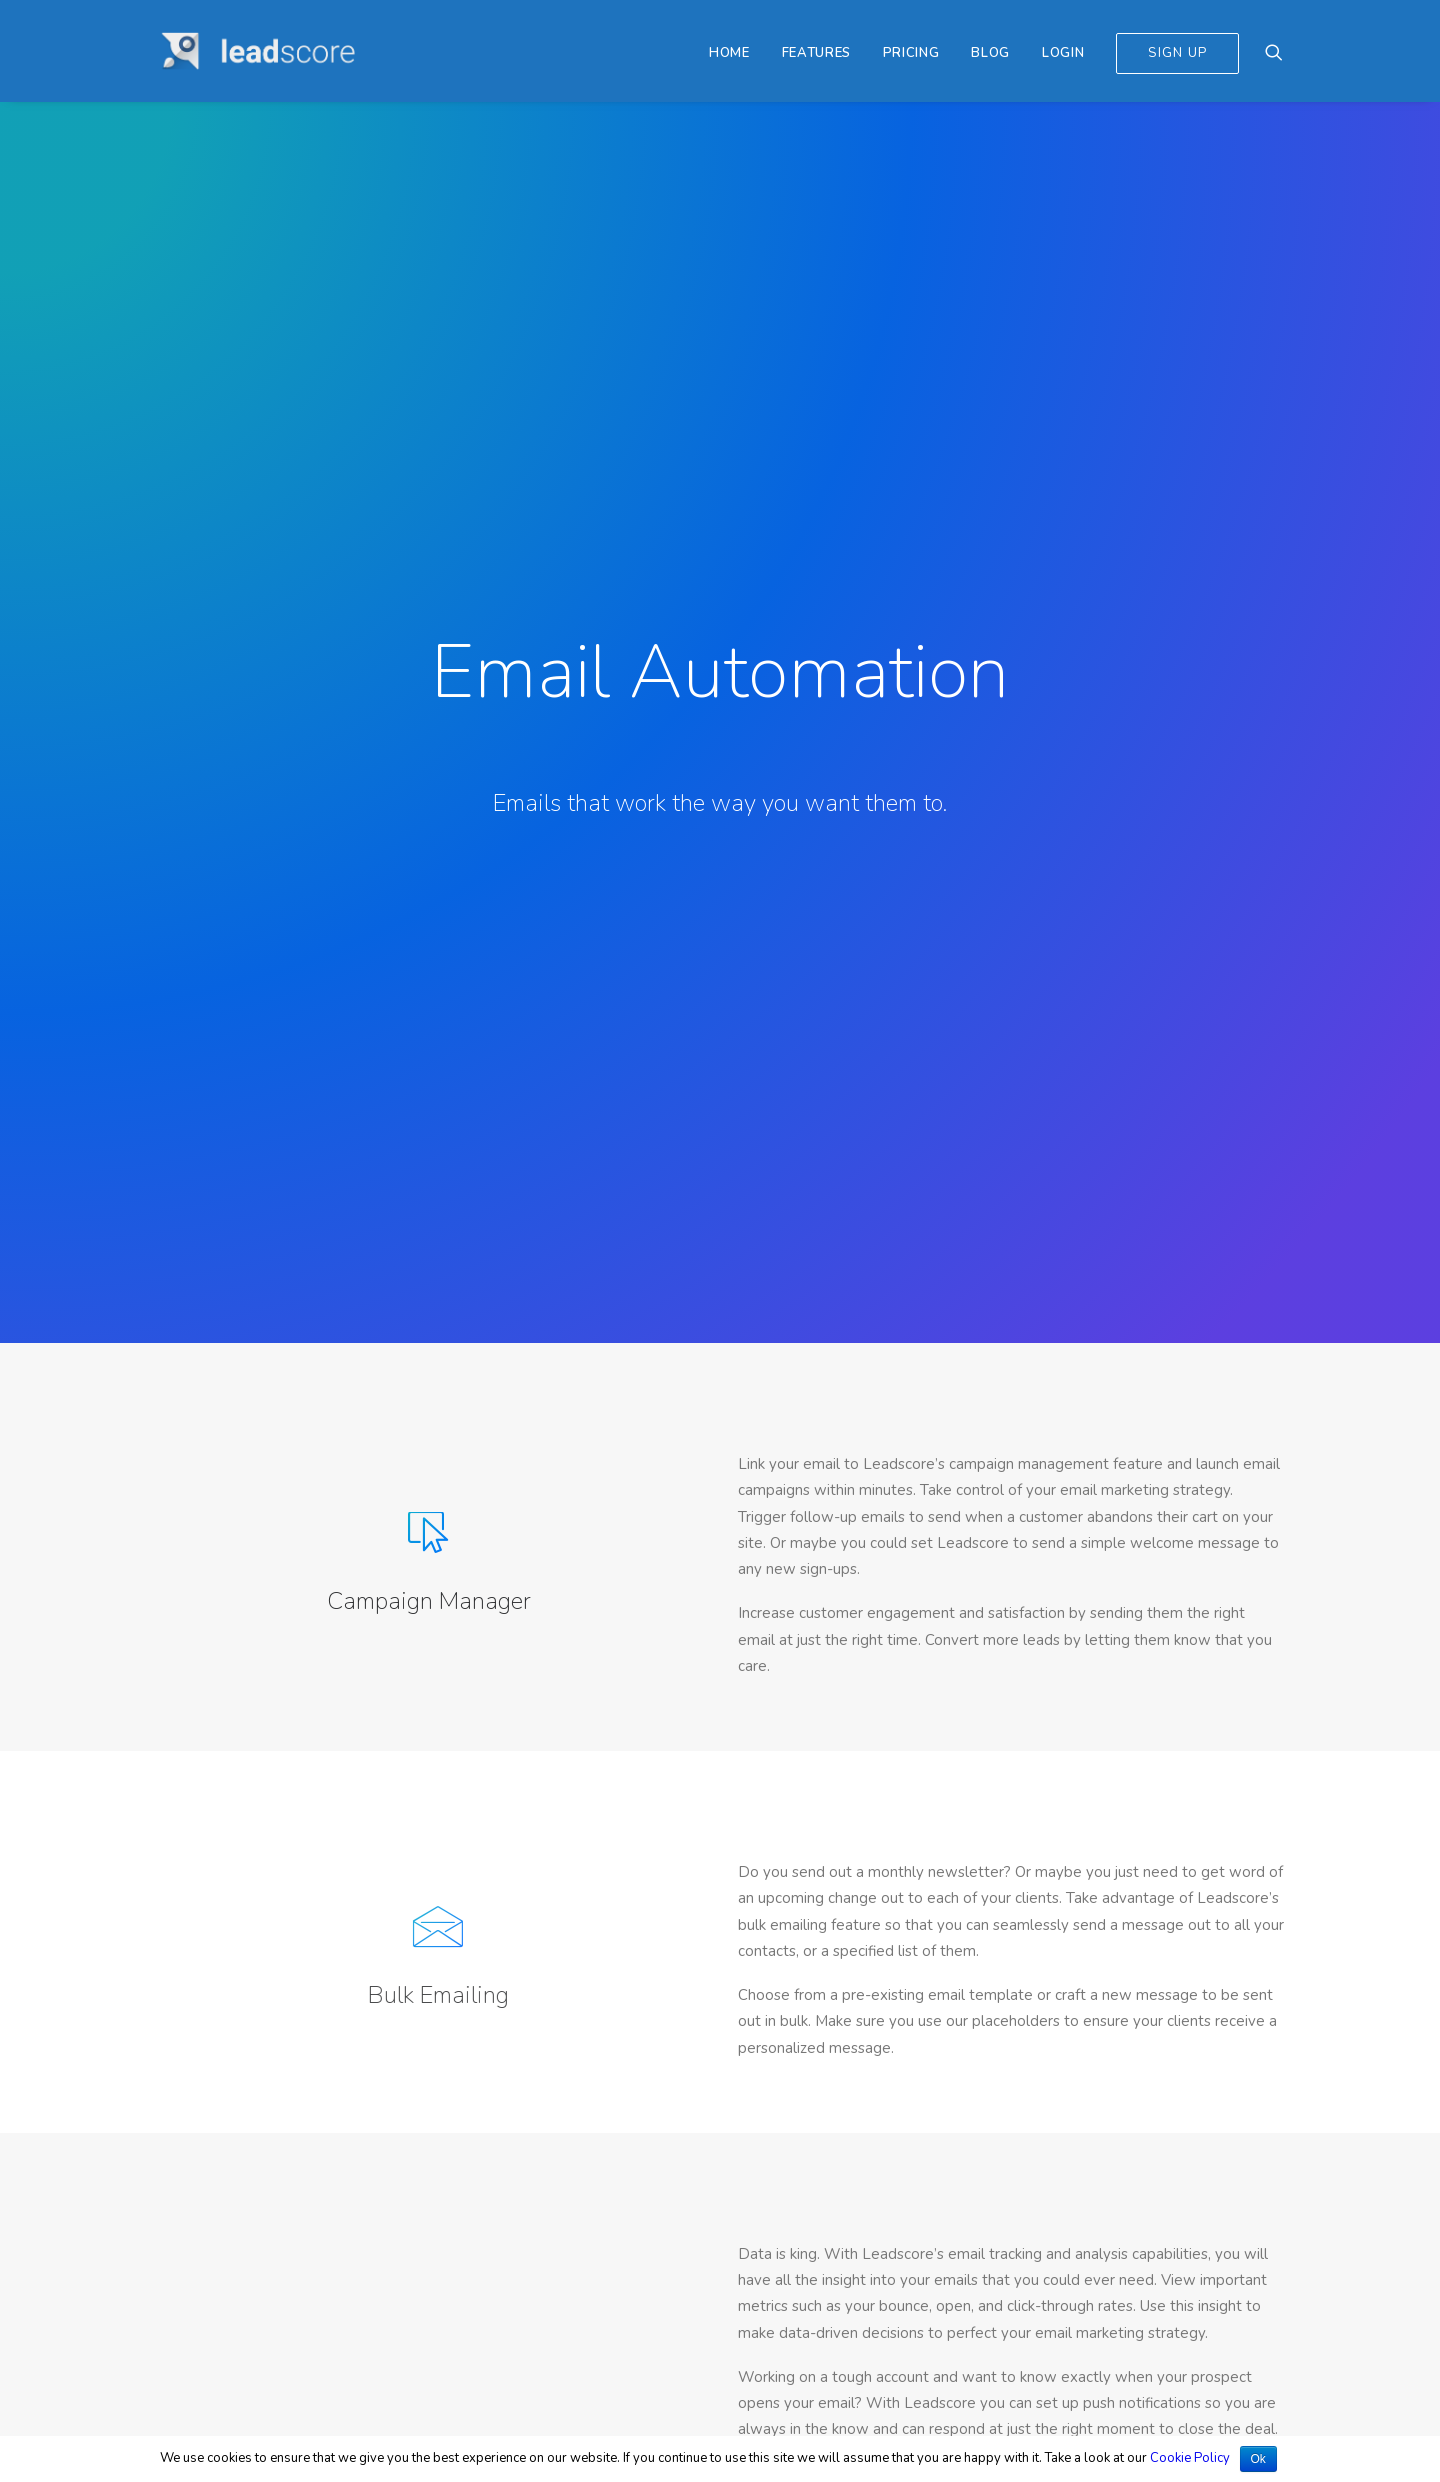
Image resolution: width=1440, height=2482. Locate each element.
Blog (990, 53)
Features (816, 53)
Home (729, 53)
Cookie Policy (1190, 2458)
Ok (1258, 2459)
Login (1063, 53)
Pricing (911, 53)
